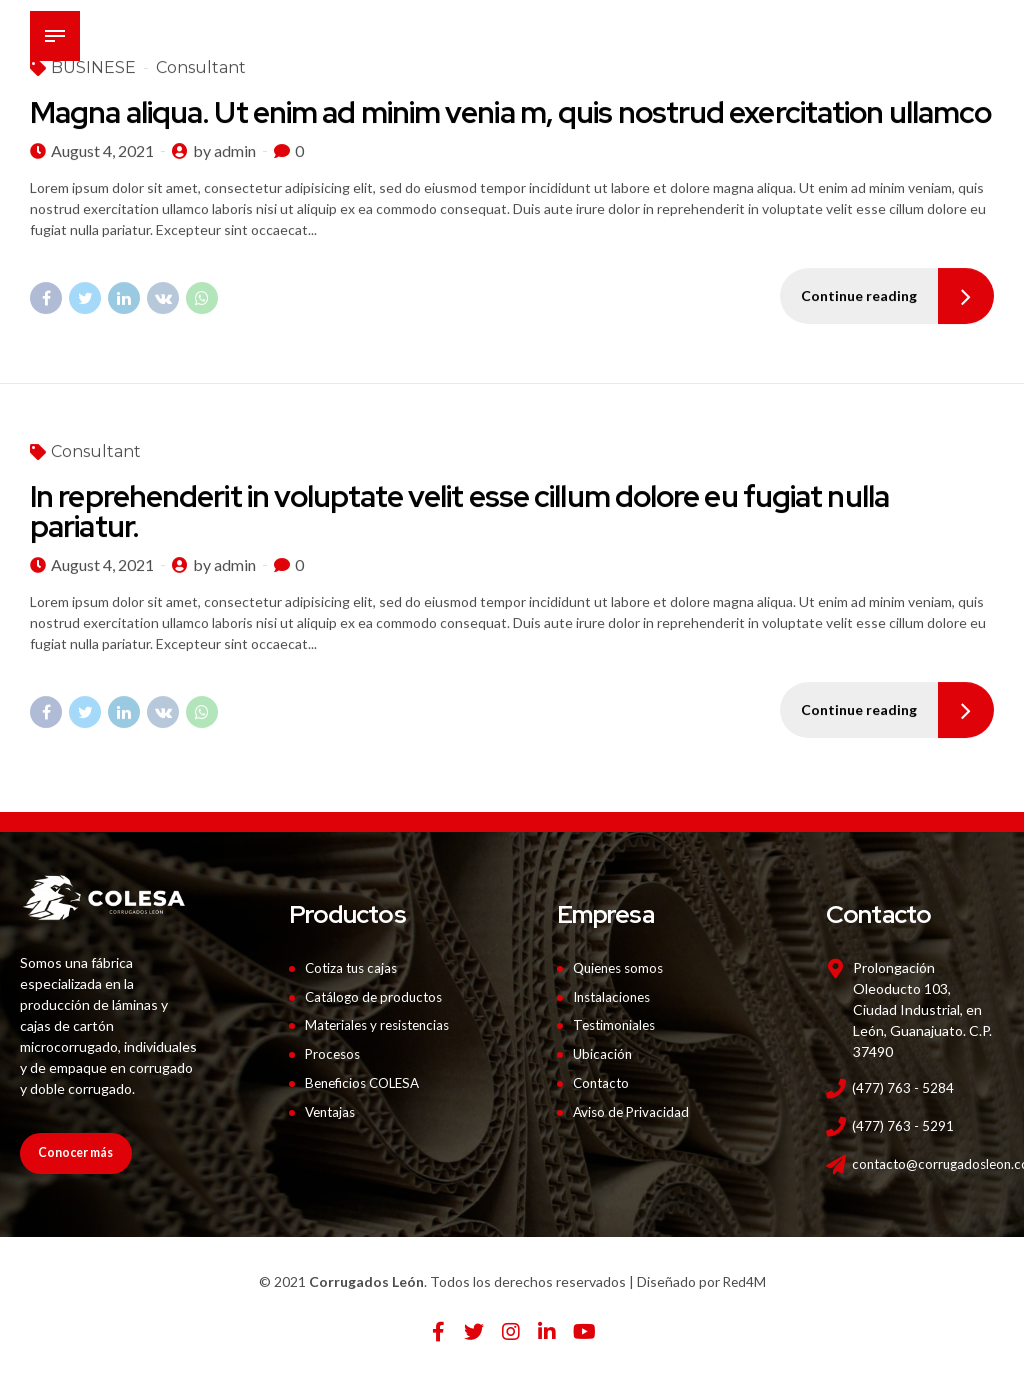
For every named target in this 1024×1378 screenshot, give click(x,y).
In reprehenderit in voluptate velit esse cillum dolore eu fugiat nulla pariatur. (459, 512)
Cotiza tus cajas (354, 967)
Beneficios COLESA (367, 1082)
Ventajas (332, 1110)
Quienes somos (622, 967)
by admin (224, 150)
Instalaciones (615, 996)
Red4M (744, 1281)
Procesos (334, 1053)
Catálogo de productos (377, 996)
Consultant (96, 452)
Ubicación (603, 1053)
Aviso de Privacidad (633, 1110)
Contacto (603, 1082)
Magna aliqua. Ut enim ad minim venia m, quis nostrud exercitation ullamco (510, 112)
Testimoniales (617, 1024)
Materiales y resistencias (382, 1024)
